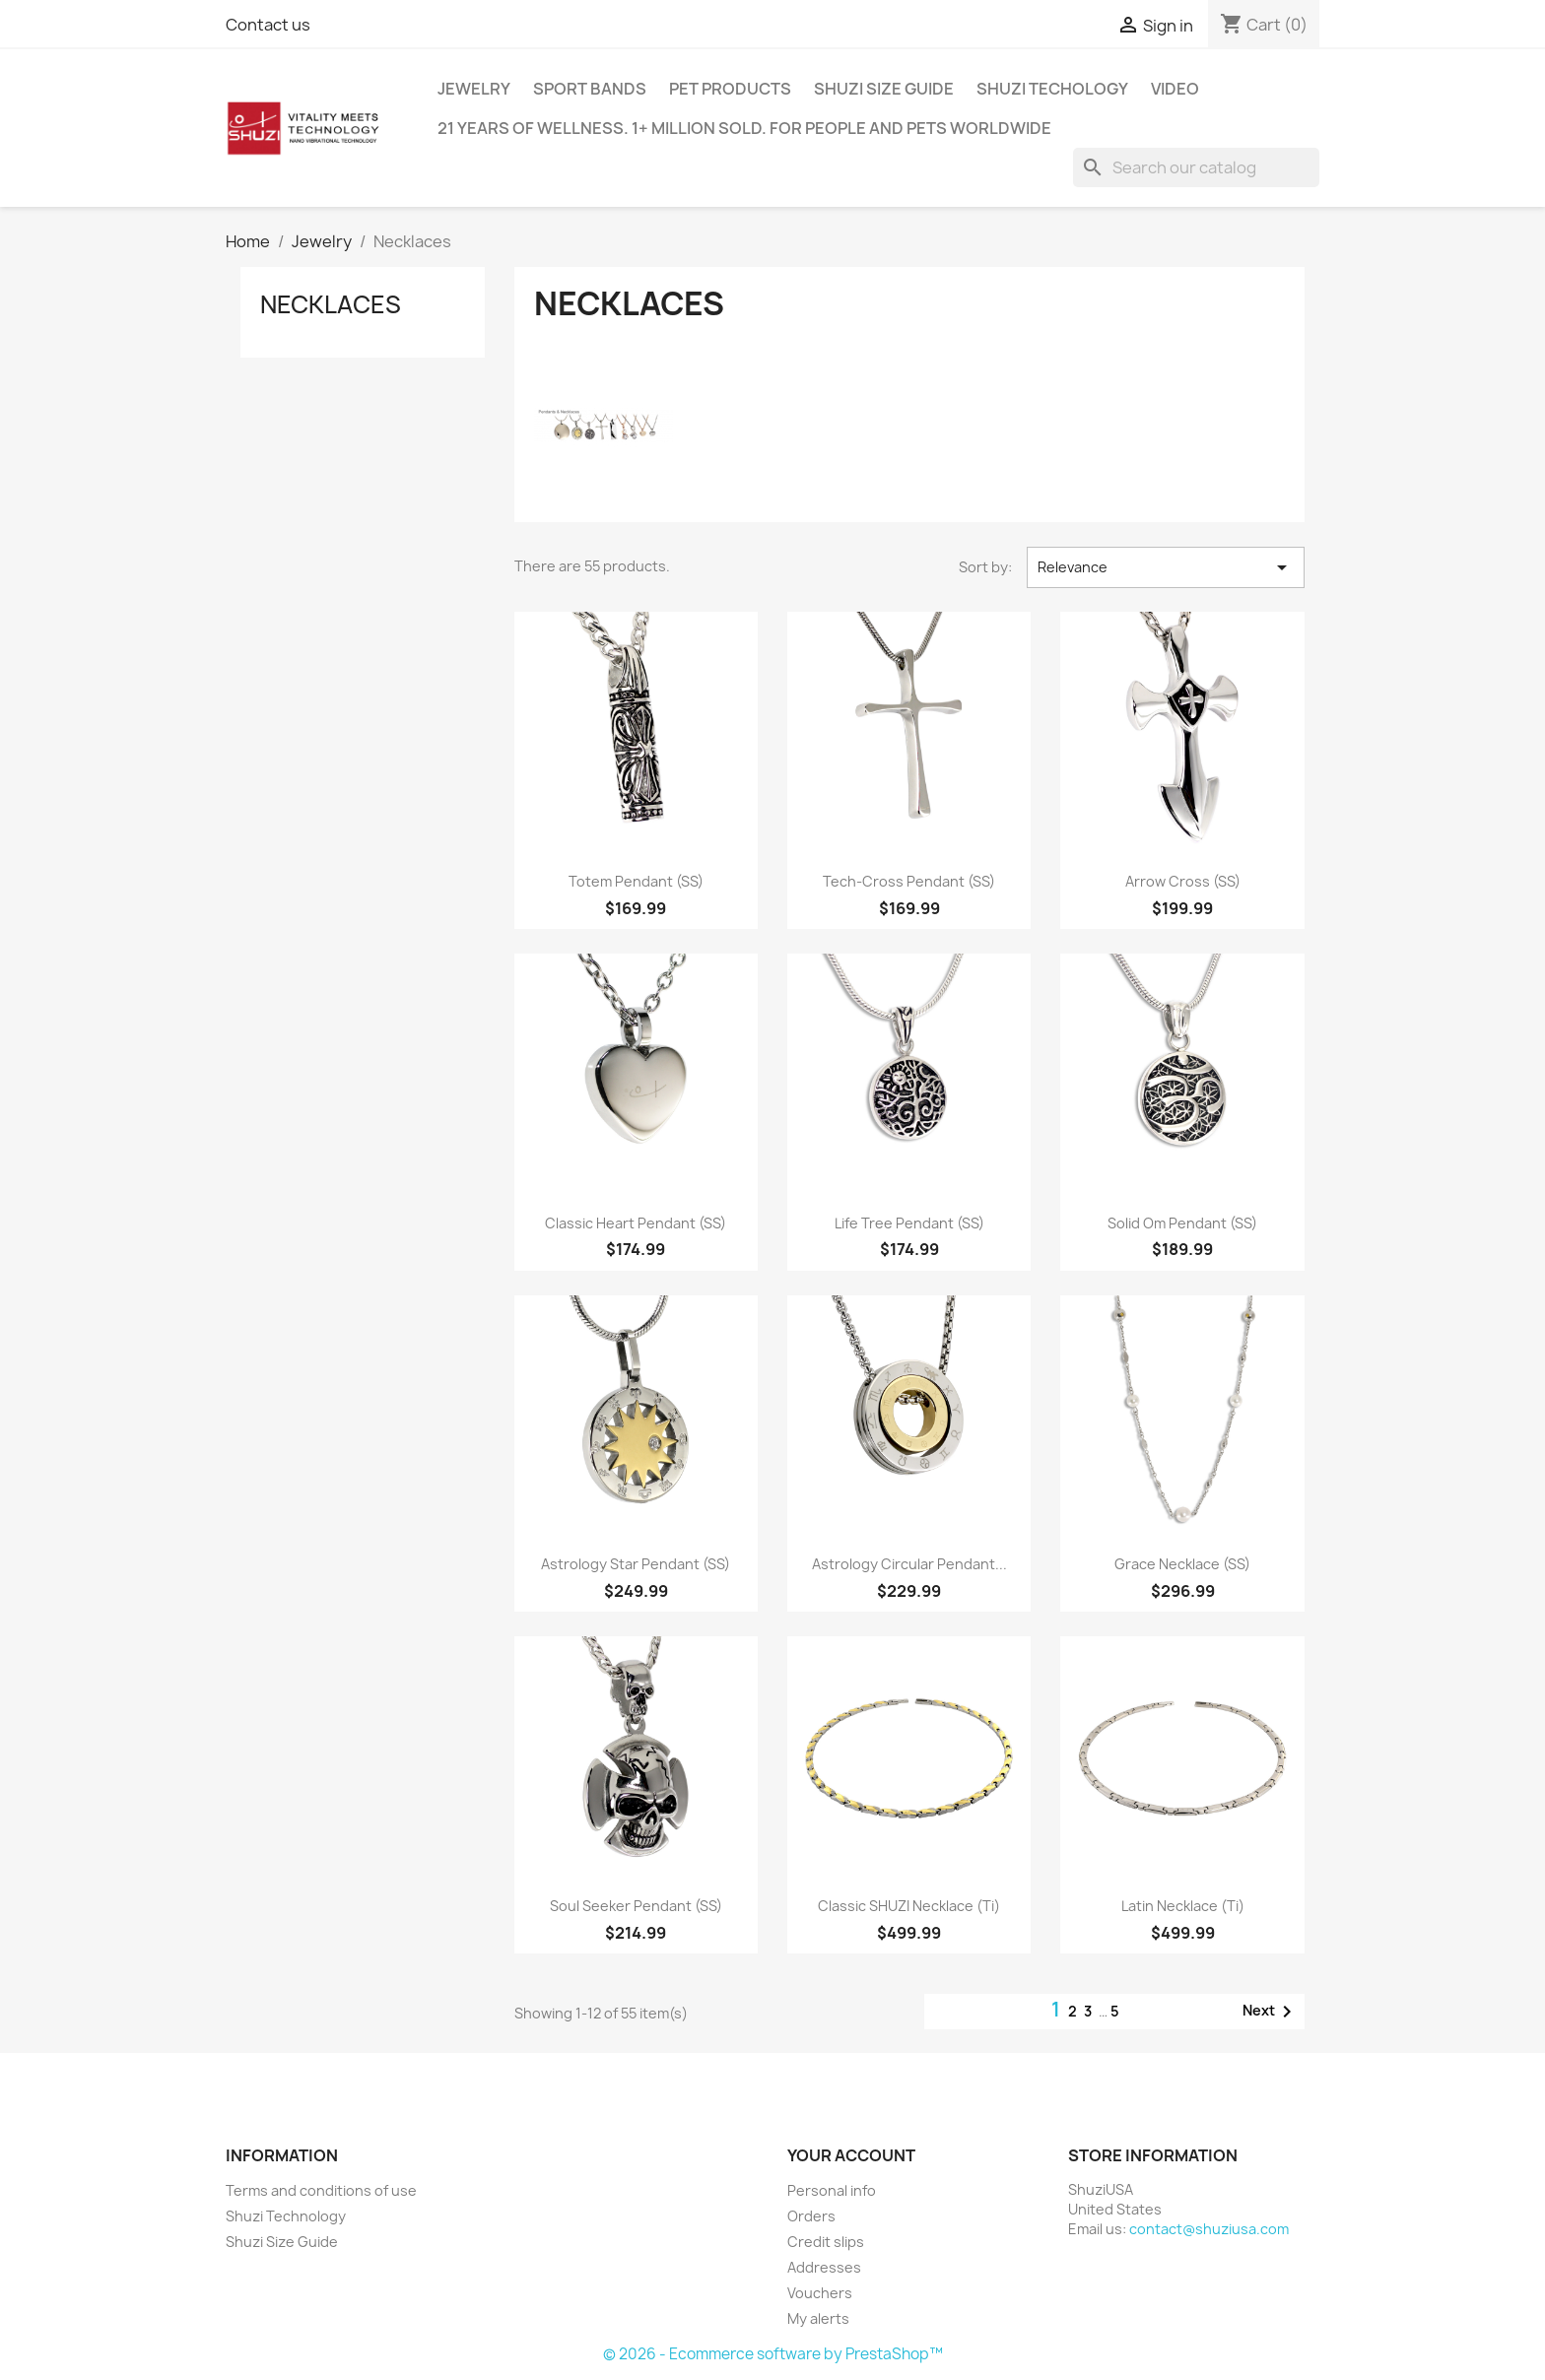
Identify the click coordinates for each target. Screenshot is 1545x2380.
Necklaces (330, 304)
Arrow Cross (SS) (1183, 881)
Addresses (824, 2267)
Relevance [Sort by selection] (1166, 567)
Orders (811, 2216)
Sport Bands (589, 88)
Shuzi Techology (1052, 88)
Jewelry (473, 88)
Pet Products (730, 88)
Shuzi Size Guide (884, 88)
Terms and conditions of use (321, 2190)
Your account (851, 2155)
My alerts (818, 2318)
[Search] (1196, 167)
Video (1175, 88)
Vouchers (819, 2292)
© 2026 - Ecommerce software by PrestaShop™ (773, 2354)
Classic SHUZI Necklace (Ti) (909, 1905)
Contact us (268, 24)
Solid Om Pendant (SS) (1182, 1223)
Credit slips (825, 2241)
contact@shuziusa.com (1209, 2228)
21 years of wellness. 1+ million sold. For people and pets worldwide (744, 128)
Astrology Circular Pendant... (909, 1563)
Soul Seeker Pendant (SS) (636, 1905)
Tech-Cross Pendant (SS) (909, 881)
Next (1271, 2011)
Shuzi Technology (286, 2216)
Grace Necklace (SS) (1182, 1563)
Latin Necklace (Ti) (1182, 1905)
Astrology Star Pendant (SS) (635, 1563)
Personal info (831, 2190)
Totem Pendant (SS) (636, 881)
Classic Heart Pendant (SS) (635, 1223)
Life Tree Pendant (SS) (909, 1223)
